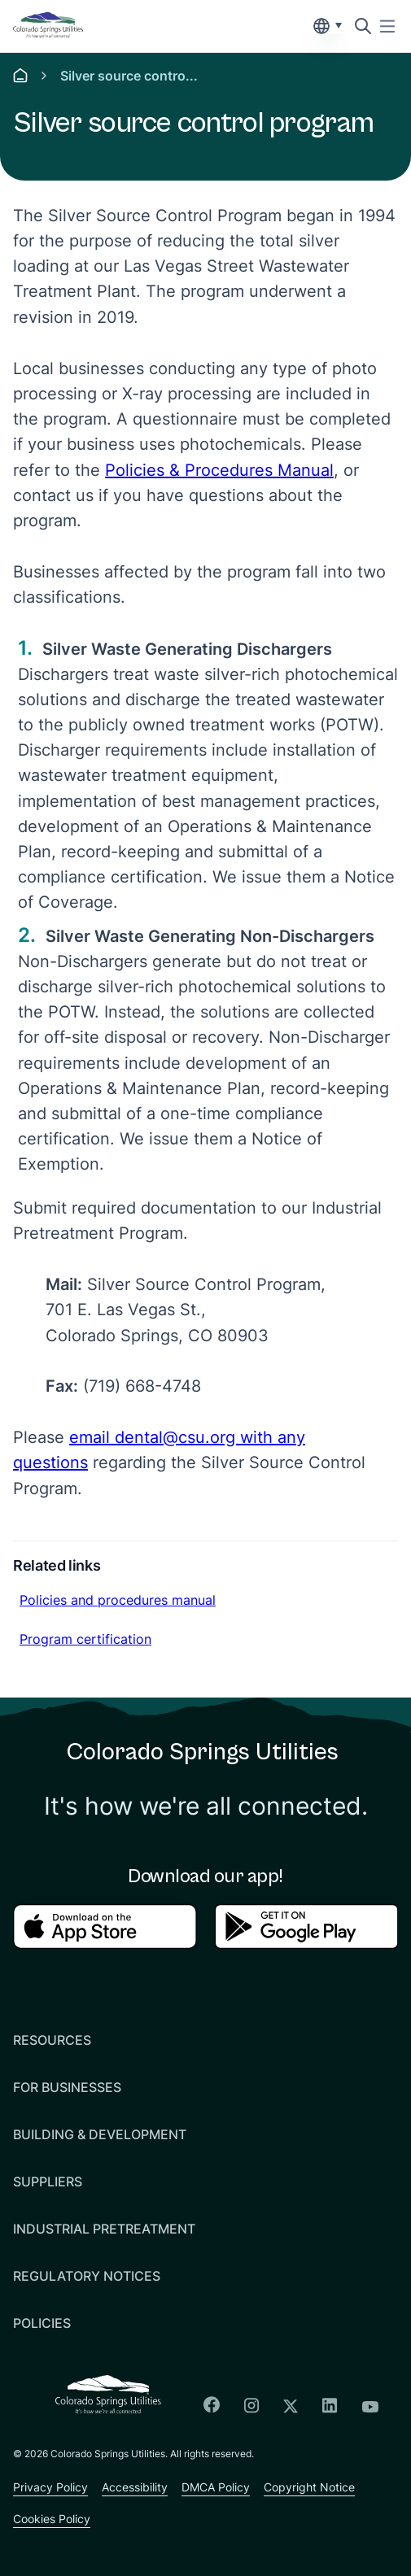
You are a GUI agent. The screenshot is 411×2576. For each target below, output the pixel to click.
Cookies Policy (51, 2519)
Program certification (85, 1638)
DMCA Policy (215, 2487)
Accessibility (135, 2487)
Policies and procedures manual (117, 1599)
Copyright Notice (309, 2487)
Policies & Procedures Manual (219, 470)
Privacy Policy (50, 2487)
